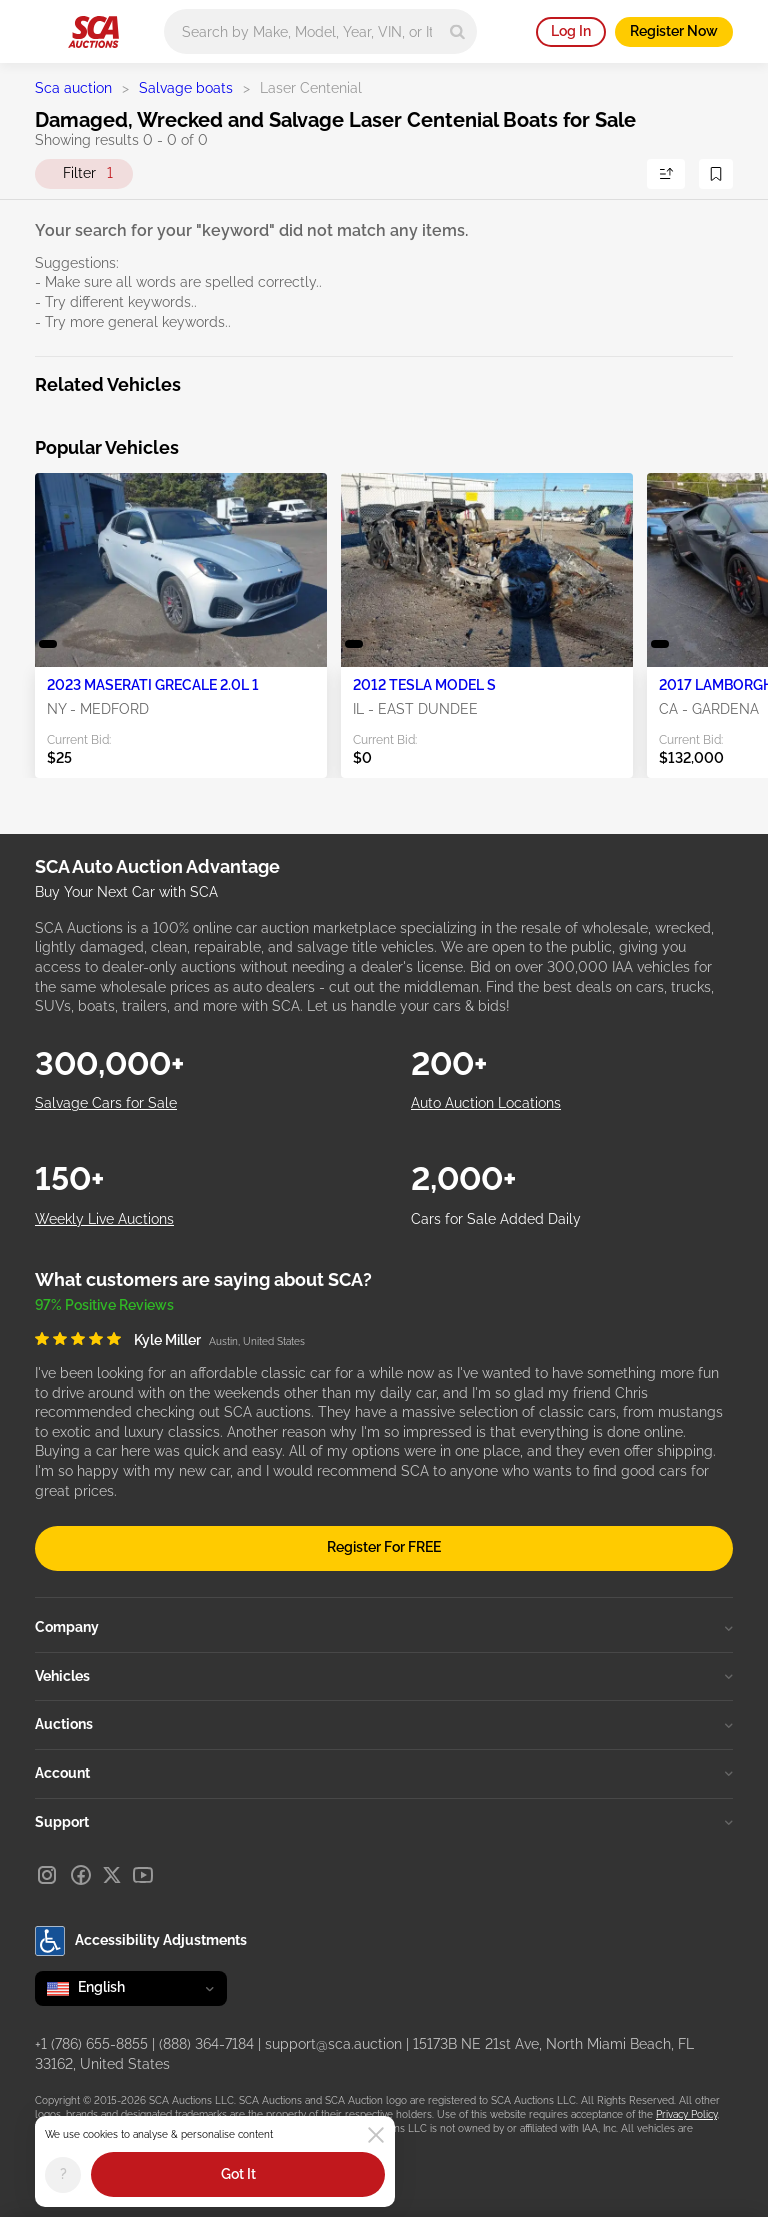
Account (384, 1773)
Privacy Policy (686, 2114)
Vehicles (384, 1676)
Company (384, 1627)
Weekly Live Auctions (104, 1219)
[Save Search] (716, 174)
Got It (238, 2174)
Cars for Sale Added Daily (496, 1219)
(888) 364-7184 (206, 2044)
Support (384, 1822)
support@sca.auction (333, 2044)
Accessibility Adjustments (141, 1941)
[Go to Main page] (93, 32)
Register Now (674, 31)
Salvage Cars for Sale (106, 1103)
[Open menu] (45, 28)
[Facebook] (81, 1875)
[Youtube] (143, 1875)
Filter (88, 174)
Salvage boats (186, 88)
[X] (112, 1875)
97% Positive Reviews (104, 1305)
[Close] (376, 2135)
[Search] (457, 31)
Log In (571, 31)
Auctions (384, 1724)
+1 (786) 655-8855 (91, 2044)
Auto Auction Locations (486, 1103)
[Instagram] (47, 1875)
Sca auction (73, 88)
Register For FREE (384, 1547)
